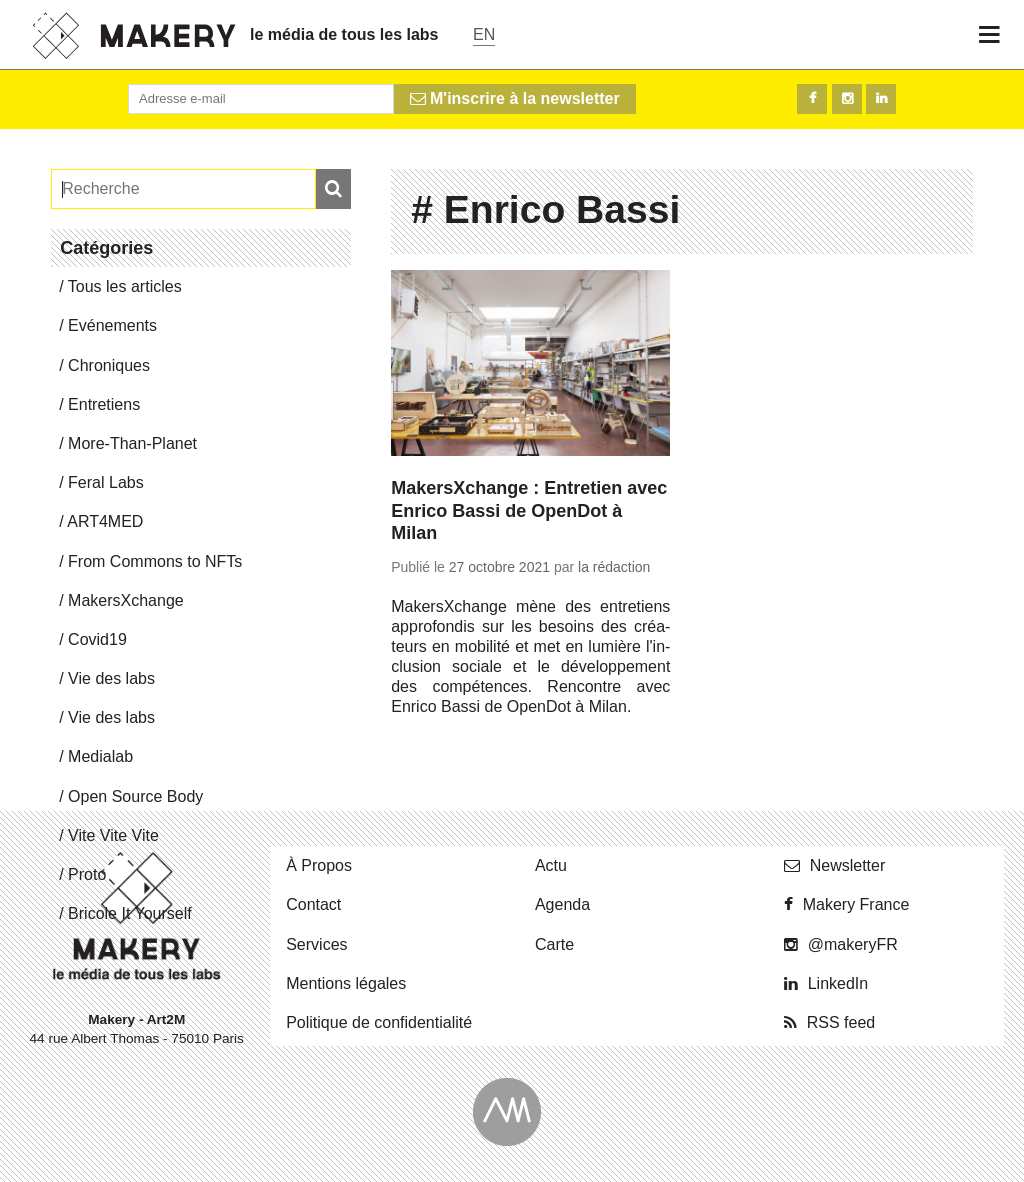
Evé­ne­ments (112, 325)
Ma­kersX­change (126, 600)
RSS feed (841, 1022)
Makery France (856, 904)
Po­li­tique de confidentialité (379, 1022)
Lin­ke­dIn (838, 983)
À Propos (319, 865)
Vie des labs (111, 678)
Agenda (562, 904)
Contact (313, 904)
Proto (87, 874)
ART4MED (105, 521)
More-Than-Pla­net (132, 443)
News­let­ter (848, 865)
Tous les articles (125, 286)
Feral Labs (106, 482)
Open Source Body (135, 796)
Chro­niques (109, 365)
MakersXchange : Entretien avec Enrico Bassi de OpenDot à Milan (529, 510)
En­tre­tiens (104, 404)
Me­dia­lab (100, 756)
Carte (554, 944)
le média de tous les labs (344, 34)
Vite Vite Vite (113, 835)
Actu (551, 865)
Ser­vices (316, 944)
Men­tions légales (346, 983)
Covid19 (97, 639)
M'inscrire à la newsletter (515, 98)
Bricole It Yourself (130, 913)
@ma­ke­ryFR (853, 944)
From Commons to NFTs (155, 561)
